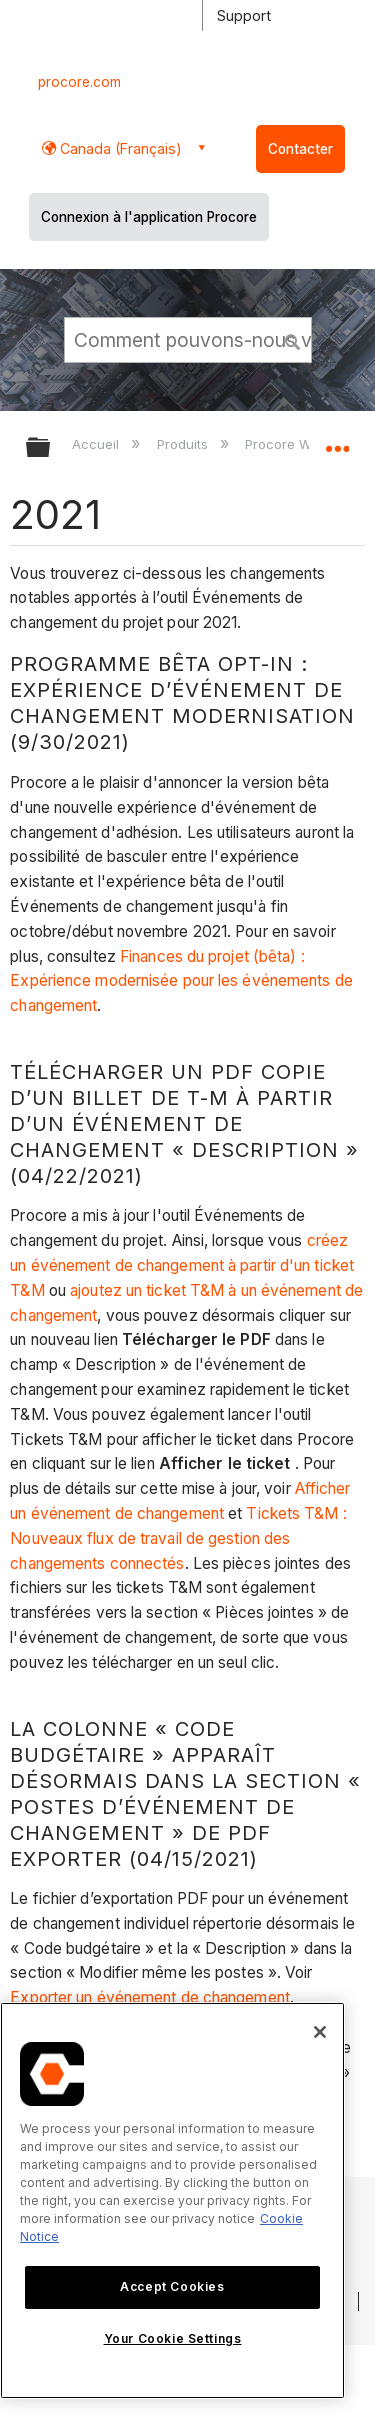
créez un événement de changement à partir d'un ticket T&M (182, 1265)
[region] (172, 2200)
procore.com (79, 82)
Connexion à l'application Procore (149, 217)
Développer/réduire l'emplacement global (337, 441)
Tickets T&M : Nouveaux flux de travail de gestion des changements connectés (178, 1538)
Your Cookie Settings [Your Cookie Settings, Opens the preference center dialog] (173, 2338)
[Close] (320, 2032)
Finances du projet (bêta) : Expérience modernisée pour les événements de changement (181, 981)
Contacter (300, 149)
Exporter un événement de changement (150, 1997)
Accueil (97, 444)
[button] (293, 339)
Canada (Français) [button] (119, 148)
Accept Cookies (172, 2286)
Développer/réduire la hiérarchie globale (51, 448)
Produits (184, 444)
